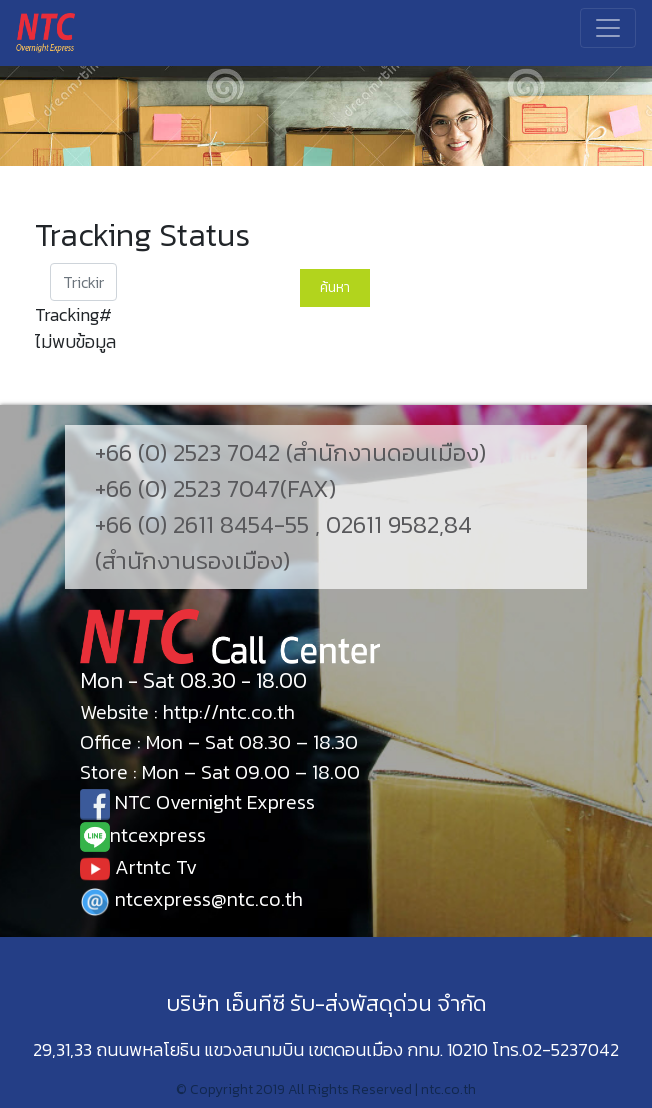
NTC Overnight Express (197, 802)
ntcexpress (143, 835)
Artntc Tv (138, 867)
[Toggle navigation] (608, 28)
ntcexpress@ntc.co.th (191, 899)
